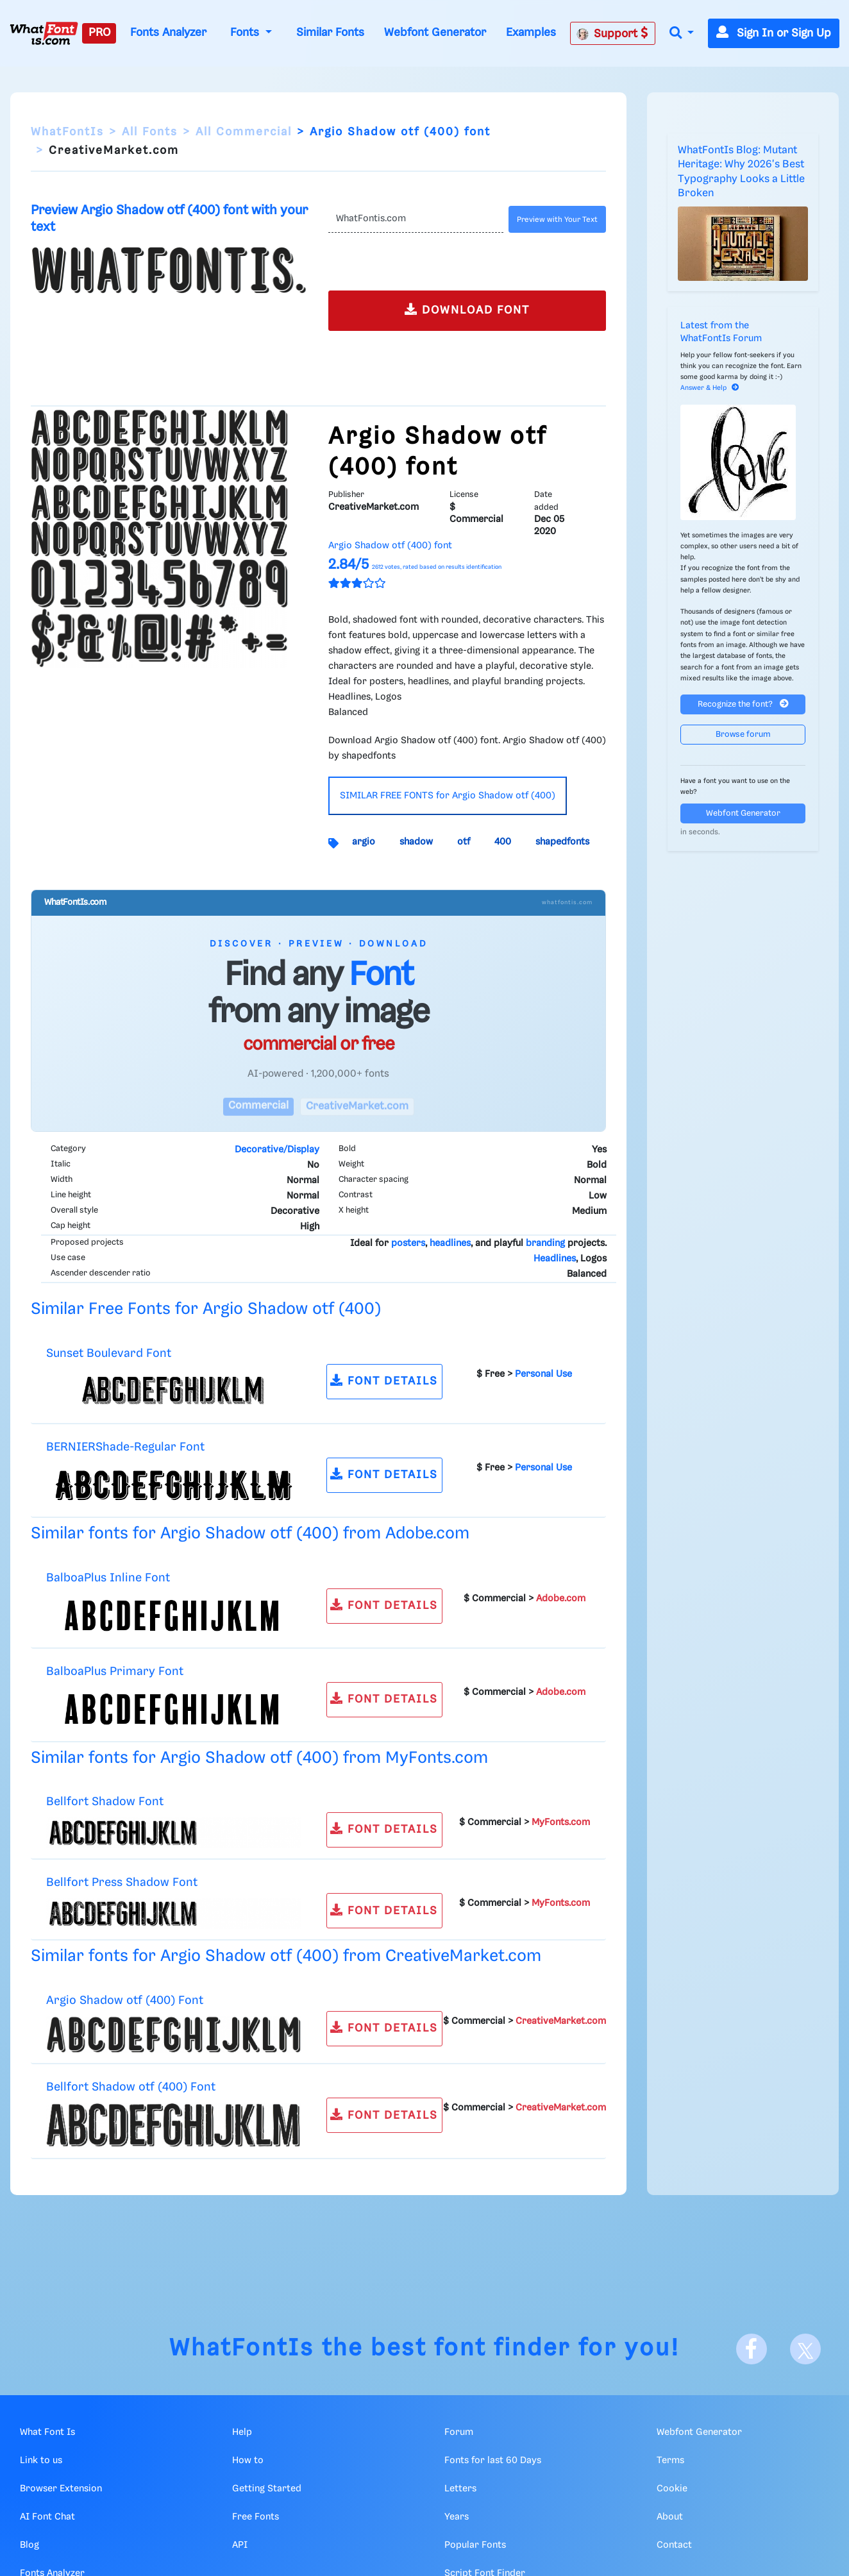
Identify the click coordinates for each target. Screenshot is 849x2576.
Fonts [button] (246, 32)
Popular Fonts (475, 2545)
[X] (805, 2349)
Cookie (672, 2489)
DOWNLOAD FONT (467, 309)
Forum (458, 2432)
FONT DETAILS (384, 1380)
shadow (416, 842)
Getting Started (266, 2489)
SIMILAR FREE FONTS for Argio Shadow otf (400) (447, 796)
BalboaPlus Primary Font (114, 1671)
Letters (460, 2489)
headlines (450, 1243)
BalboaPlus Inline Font (108, 1578)
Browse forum (743, 734)
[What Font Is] (44, 33)
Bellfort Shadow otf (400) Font (130, 2087)
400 (502, 842)
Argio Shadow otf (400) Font (124, 2000)
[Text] (416, 219)
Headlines (555, 1259)
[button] (681, 33)
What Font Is (47, 2432)
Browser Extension (61, 2489)
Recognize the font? (743, 704)
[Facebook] (751, 2349)
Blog (29, 2545)
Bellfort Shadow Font (105, 1802)
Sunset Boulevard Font (108, 1353)
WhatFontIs (67, 132)
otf (463, 842)
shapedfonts (562, 842)
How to (248, 2460)
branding (545, 1243)
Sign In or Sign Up (773, 33)
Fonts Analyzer (168, 32)
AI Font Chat (47, 2517)
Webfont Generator (435, 32)
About (670, 2517)
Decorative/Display (277, 1150)
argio (363, 842)
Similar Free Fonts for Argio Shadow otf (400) (206, 1309)
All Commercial (244, 132)
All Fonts (150, 132)
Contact (674, 2545)
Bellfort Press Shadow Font (122, 1882)
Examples (531, 32)
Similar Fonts (330, 32)
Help (242, 2432)
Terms (670, 2460)
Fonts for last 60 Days (492, 2460)
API (240, 2545)
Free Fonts (255, 2517)
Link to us (41, 2460)
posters (408, 1243)
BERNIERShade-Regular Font (125, 1447)
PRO (99, 32)
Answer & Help (709, 388)
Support (612, 33)
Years (456, 2517)
